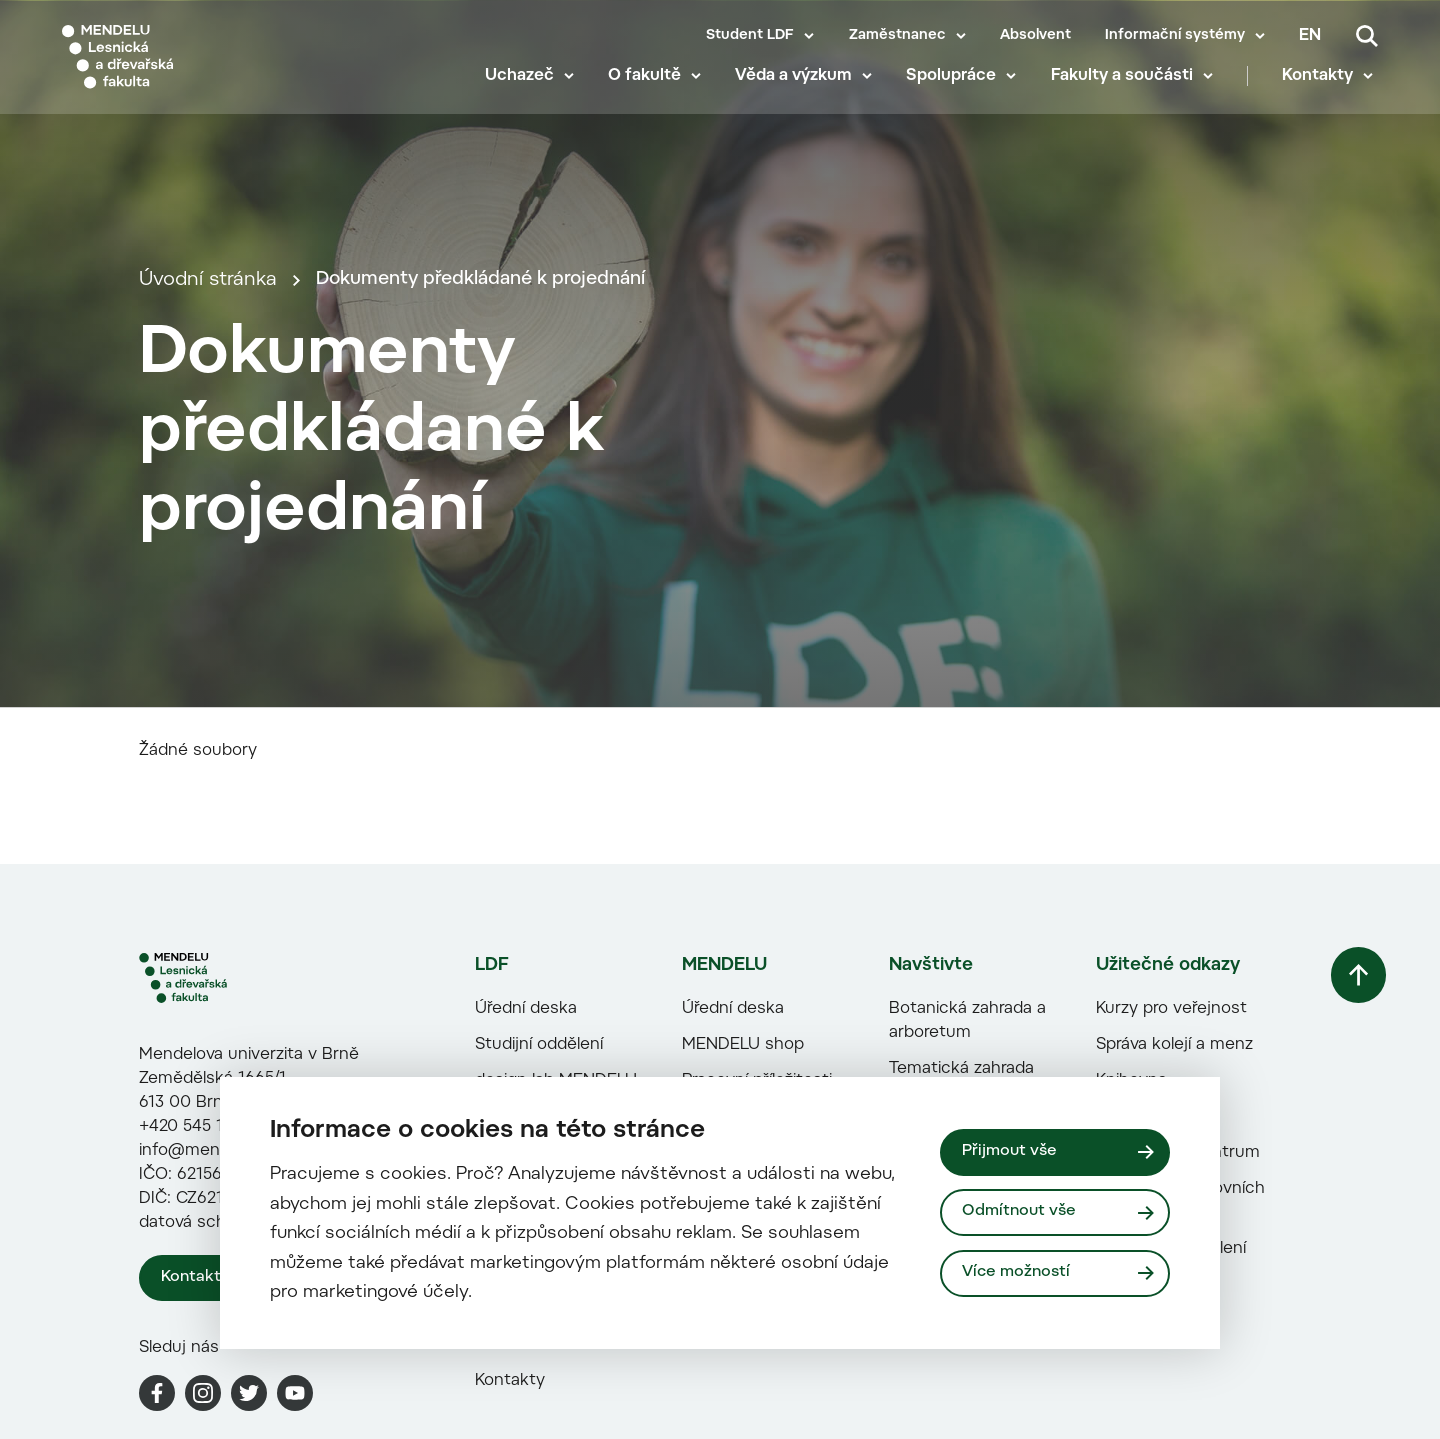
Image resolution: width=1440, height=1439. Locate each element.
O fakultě (648, 90)
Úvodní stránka (208, 363)
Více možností (1018, 1274)
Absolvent (1035, 36)
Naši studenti (518, 1369)
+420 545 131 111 (200, 1284)
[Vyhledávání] (1367, 36)
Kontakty (1322, 90)
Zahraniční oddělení (1163, 1405)
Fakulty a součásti (1126, 90)
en (1310, 36)
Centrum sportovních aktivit (1172, 1357)
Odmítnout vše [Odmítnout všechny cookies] (1020, 1212)
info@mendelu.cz (206, 1308)
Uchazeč (523, 90)
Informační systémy (1175, 36)
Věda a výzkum (798, 90)
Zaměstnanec (897, 36)
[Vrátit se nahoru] (1349, 1139)
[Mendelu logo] (180, 62)
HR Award (712, 1369)
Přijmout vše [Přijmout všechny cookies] (1010, 1151)
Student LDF (750, 36)
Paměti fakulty (522, 1405)
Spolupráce (956, 90)
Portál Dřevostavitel (957, 1357)
